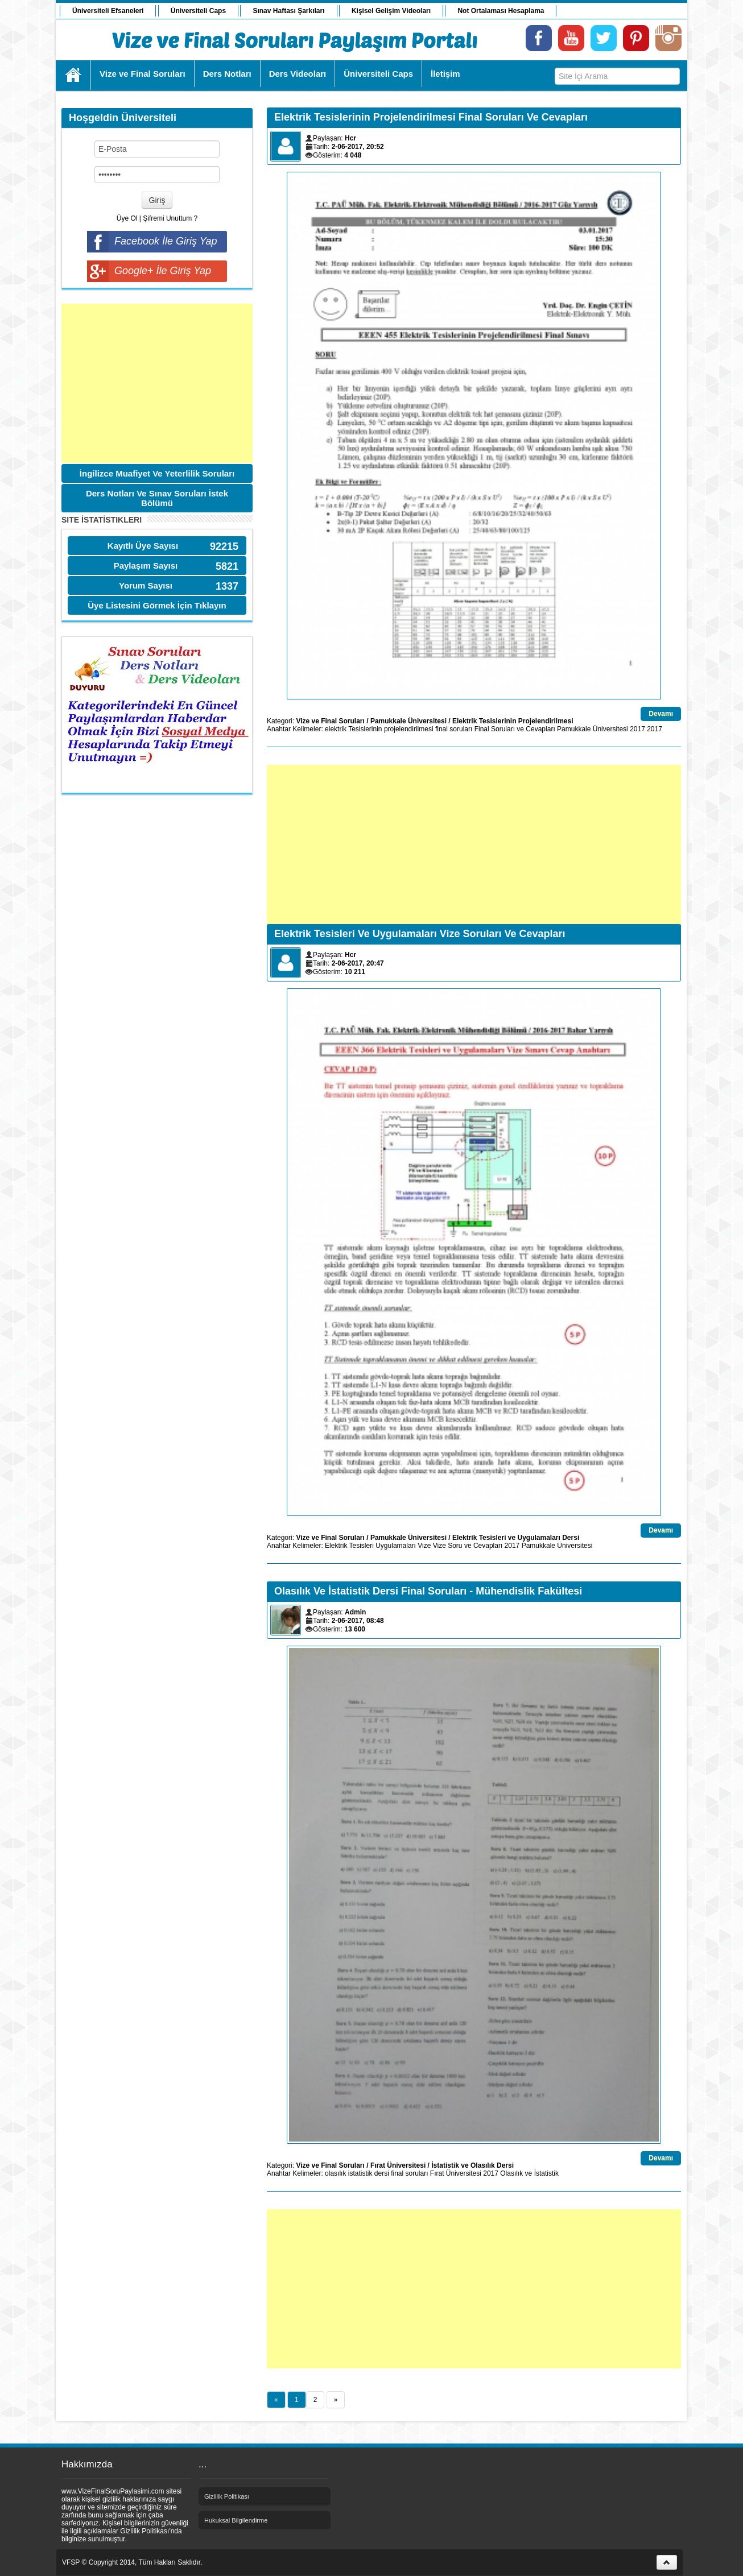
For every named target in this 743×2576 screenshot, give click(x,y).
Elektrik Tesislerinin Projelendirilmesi (512, 721)
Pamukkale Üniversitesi (408, 721)
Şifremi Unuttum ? (170, 218)
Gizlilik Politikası (226, 2496)
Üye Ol (127, 218)
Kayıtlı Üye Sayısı (143, 545)
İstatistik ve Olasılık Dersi (472, 2165)
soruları (417, 2173)
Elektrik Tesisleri (349, 1546)
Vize (424, 1546)
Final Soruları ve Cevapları (514, 729)
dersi (381, 2173)
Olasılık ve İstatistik (529, 2173)
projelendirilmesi (409, 729)
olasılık (335, 2173)
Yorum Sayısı (145, 585)
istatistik (360, 2173)
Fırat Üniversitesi (398, 2165)
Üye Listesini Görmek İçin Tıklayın (157, 605)
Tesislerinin (365, 729)
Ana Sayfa (73, 75)
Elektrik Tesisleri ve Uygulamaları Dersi (515, 1538)
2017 (637, 729)
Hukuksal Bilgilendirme (235, 2520)
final (397, 2173)
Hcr (350, 138)
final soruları (453, 729)
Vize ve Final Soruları (330, 721)
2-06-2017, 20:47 (358, 963)
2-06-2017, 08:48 (358, 1621)
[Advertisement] (157, 383)
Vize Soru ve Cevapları (468, 1546)
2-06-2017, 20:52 (358, 147)
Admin (355, 1612)
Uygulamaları (395, 1546)
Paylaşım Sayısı (146, 565)
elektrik (335, 729)
